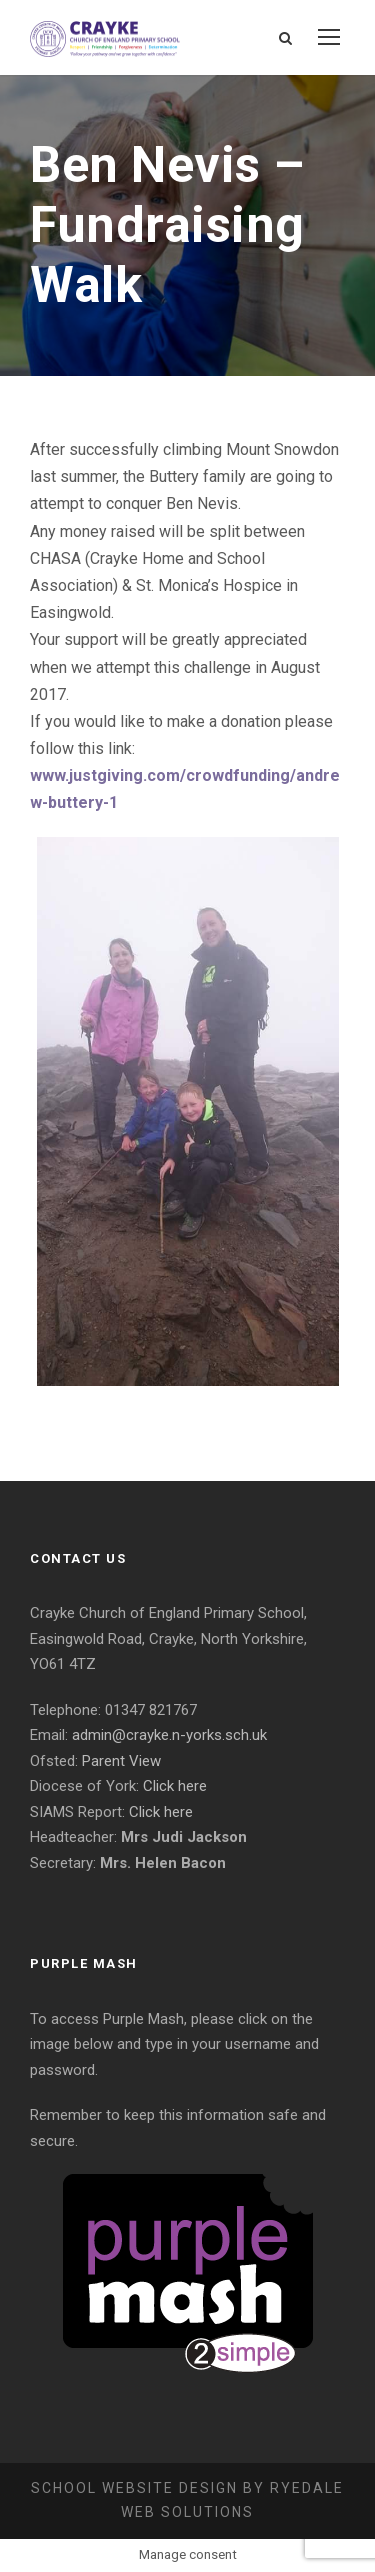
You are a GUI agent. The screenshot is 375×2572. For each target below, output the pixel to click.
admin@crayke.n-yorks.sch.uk (169, 1735)
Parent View (121, 1761)
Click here (175, 1786)
